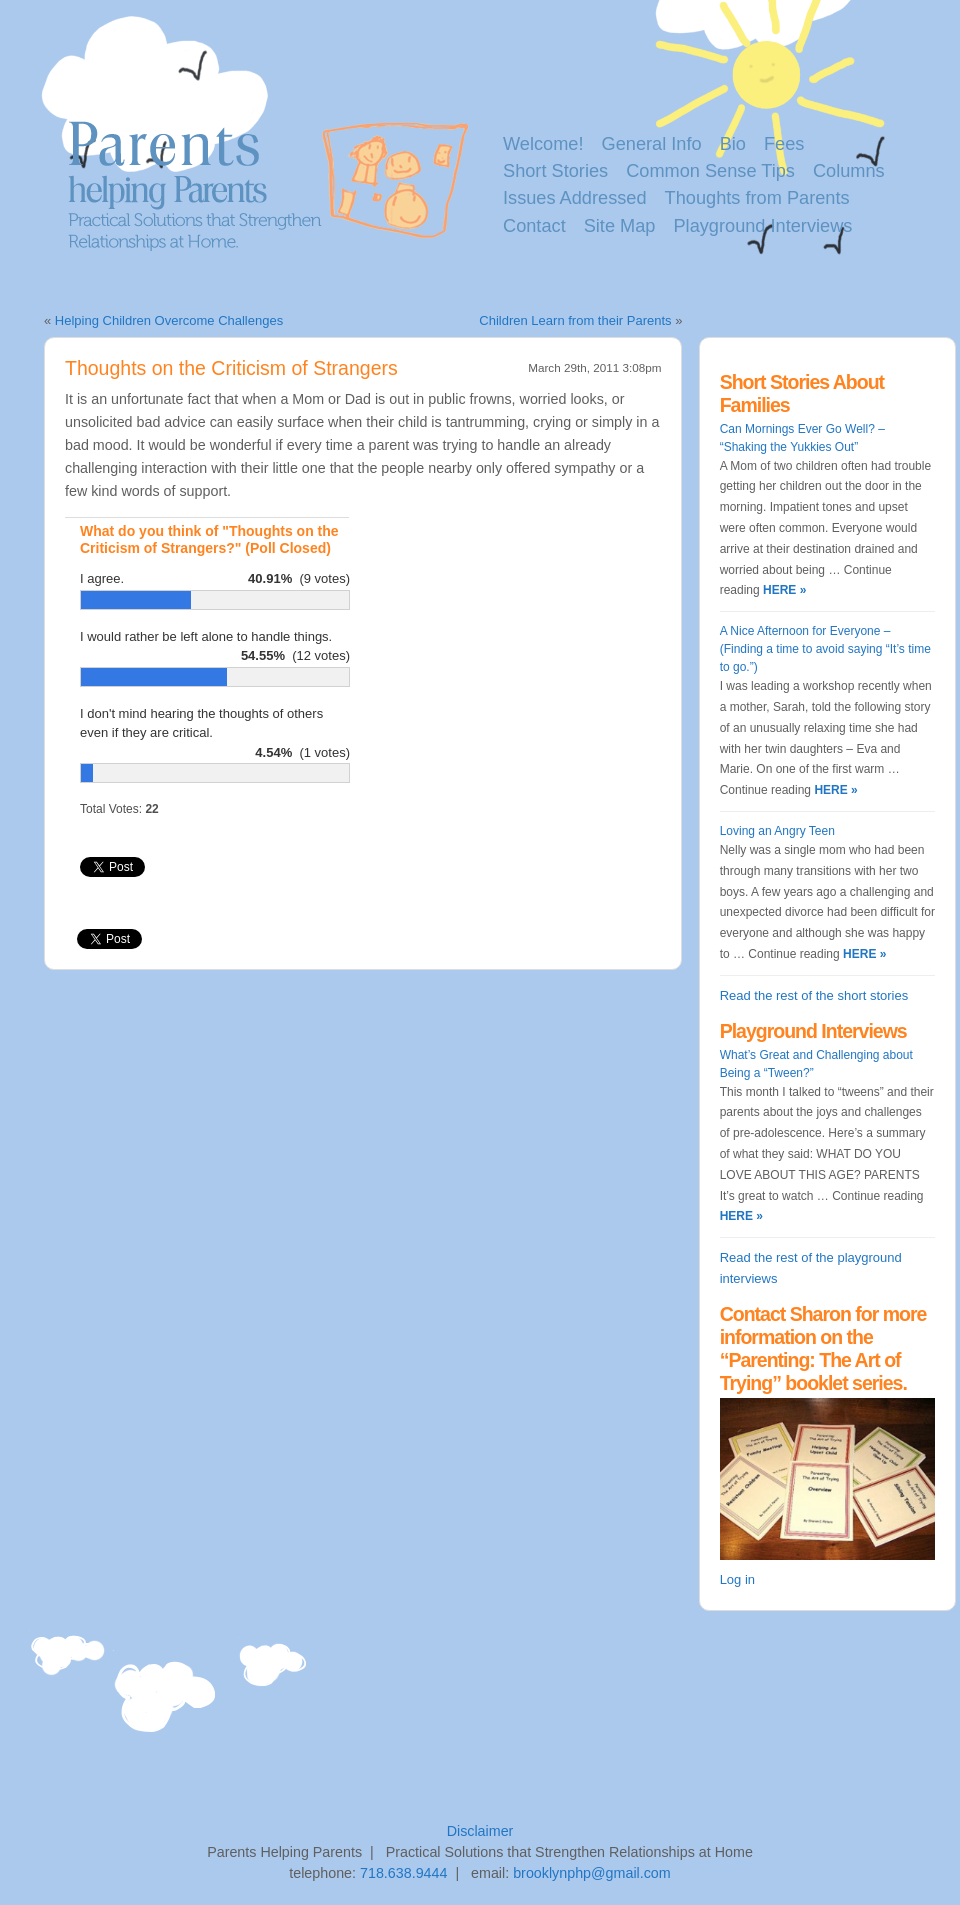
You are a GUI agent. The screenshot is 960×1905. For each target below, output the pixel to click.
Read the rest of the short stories (814, 995)
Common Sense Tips (710, 171)
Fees (784, 144)
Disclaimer (480, 1831)
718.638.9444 (403, 1873)
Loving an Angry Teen (777, 831)
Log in (737, 1579)
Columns (849, 171)
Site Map (620, 226)
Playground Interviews (762, 226)
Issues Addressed (575, 198)
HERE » (783, 590)
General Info (652, 144)
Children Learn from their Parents (575, 320)
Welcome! (543, 144)
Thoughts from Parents (757, 198)
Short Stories (555, 171)
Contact (534, 226)
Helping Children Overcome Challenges (169, 320)
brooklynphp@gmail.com (592, 1873)
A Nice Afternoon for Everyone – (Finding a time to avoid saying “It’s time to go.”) (825, 649)
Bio (733, 144)
